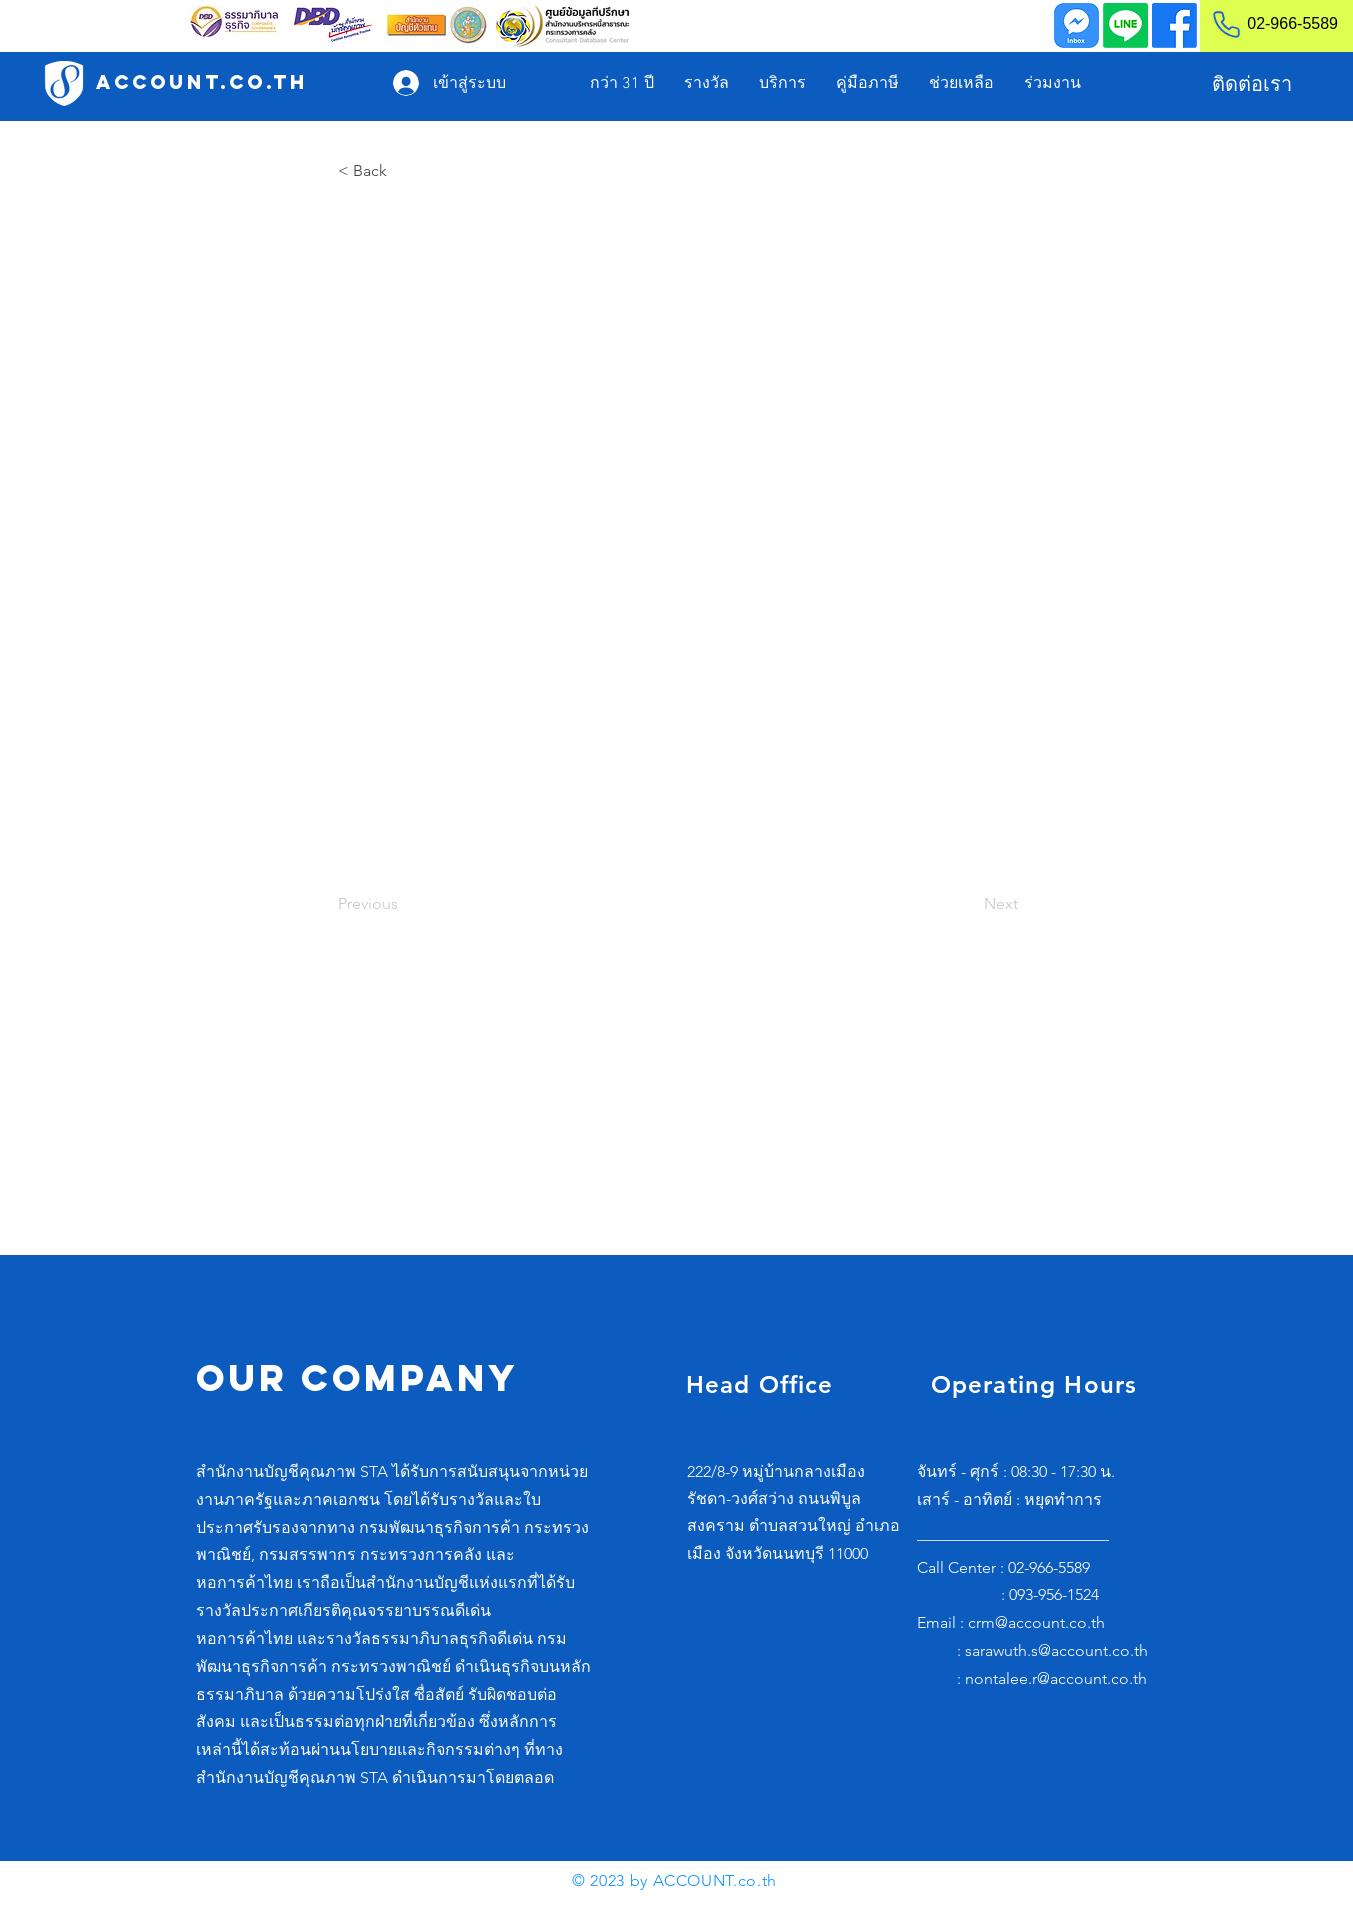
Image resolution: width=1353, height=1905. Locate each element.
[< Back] (404, 171)
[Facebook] (1174, 25)
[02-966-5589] (1266, 24)
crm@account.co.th (1036, 1622)
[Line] (1125, 25)
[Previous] (404, 904)
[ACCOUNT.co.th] (202, 82)
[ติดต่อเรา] (1251, 84)
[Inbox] (1076, 25)
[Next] (968, 904)
